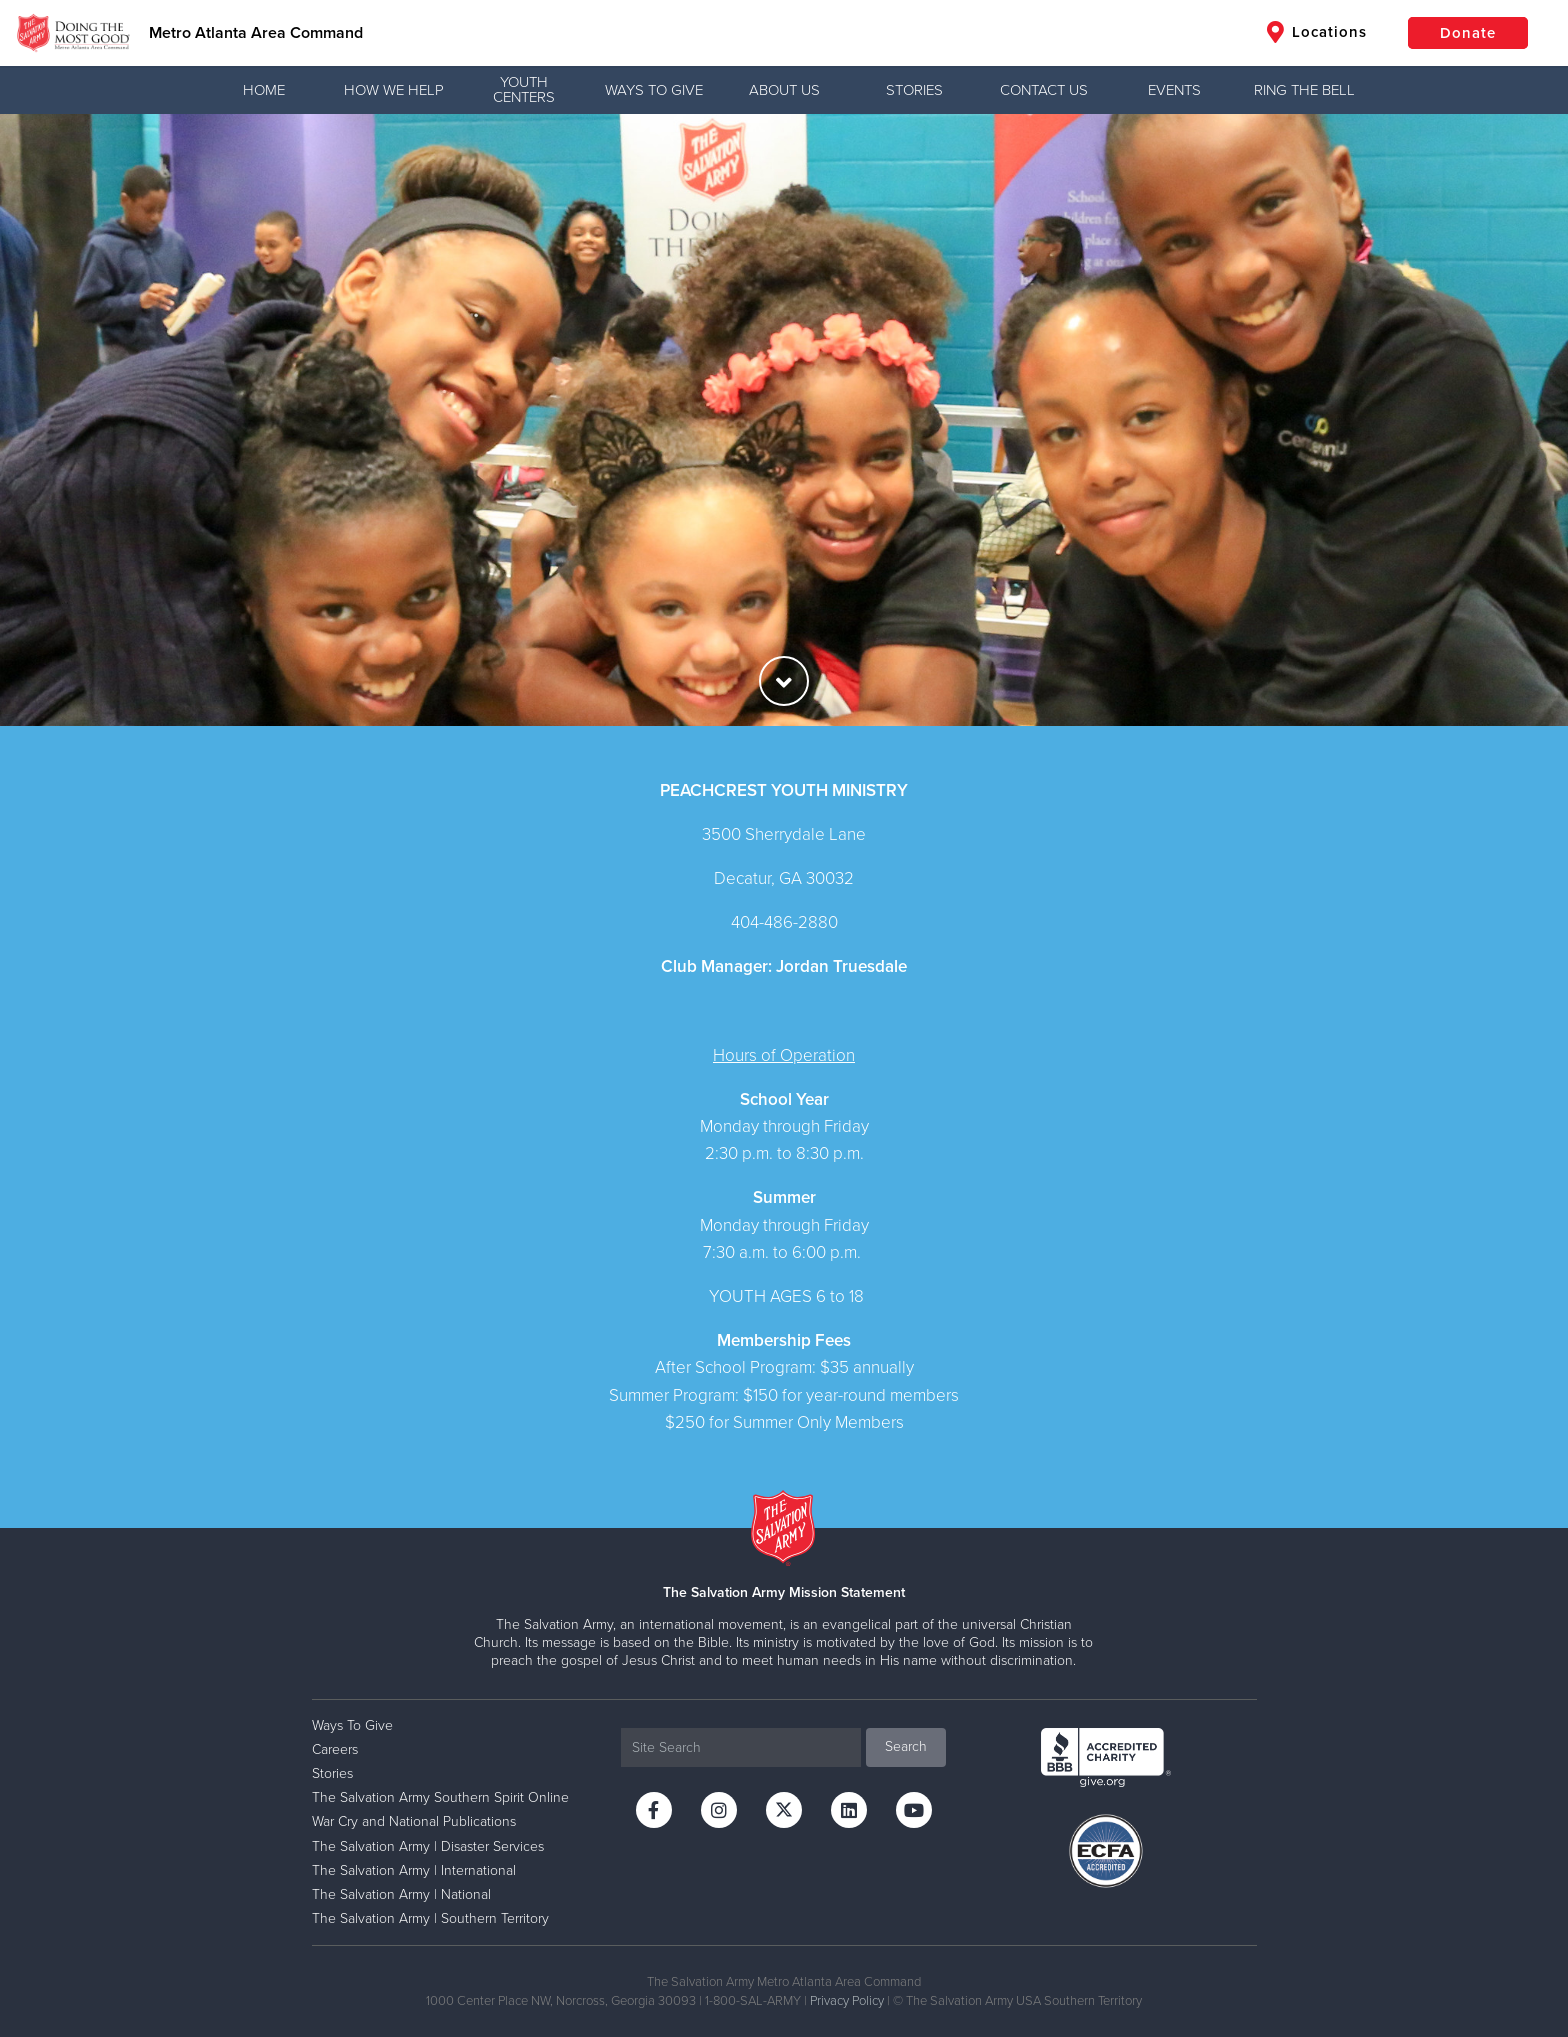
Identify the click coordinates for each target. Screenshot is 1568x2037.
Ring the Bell (1304, 90)
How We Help (394, 90)
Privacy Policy (847, 2001)
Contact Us (1044, 90)
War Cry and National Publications (414, 1821)
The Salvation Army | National (401, 1894)
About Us (784, 90)
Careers (335, 1749)
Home (264, 90)
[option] (784, 420)
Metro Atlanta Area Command (256, 33)
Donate (1468, 33)
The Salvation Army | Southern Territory (430, 1918)
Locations (1317, 32)
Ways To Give (654, 90)
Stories (914, 90)
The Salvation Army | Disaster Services (428, 1846)
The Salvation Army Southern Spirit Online (440, 1797)
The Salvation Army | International (414, 1870)
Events (1174, 90)
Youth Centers (524, 89)
